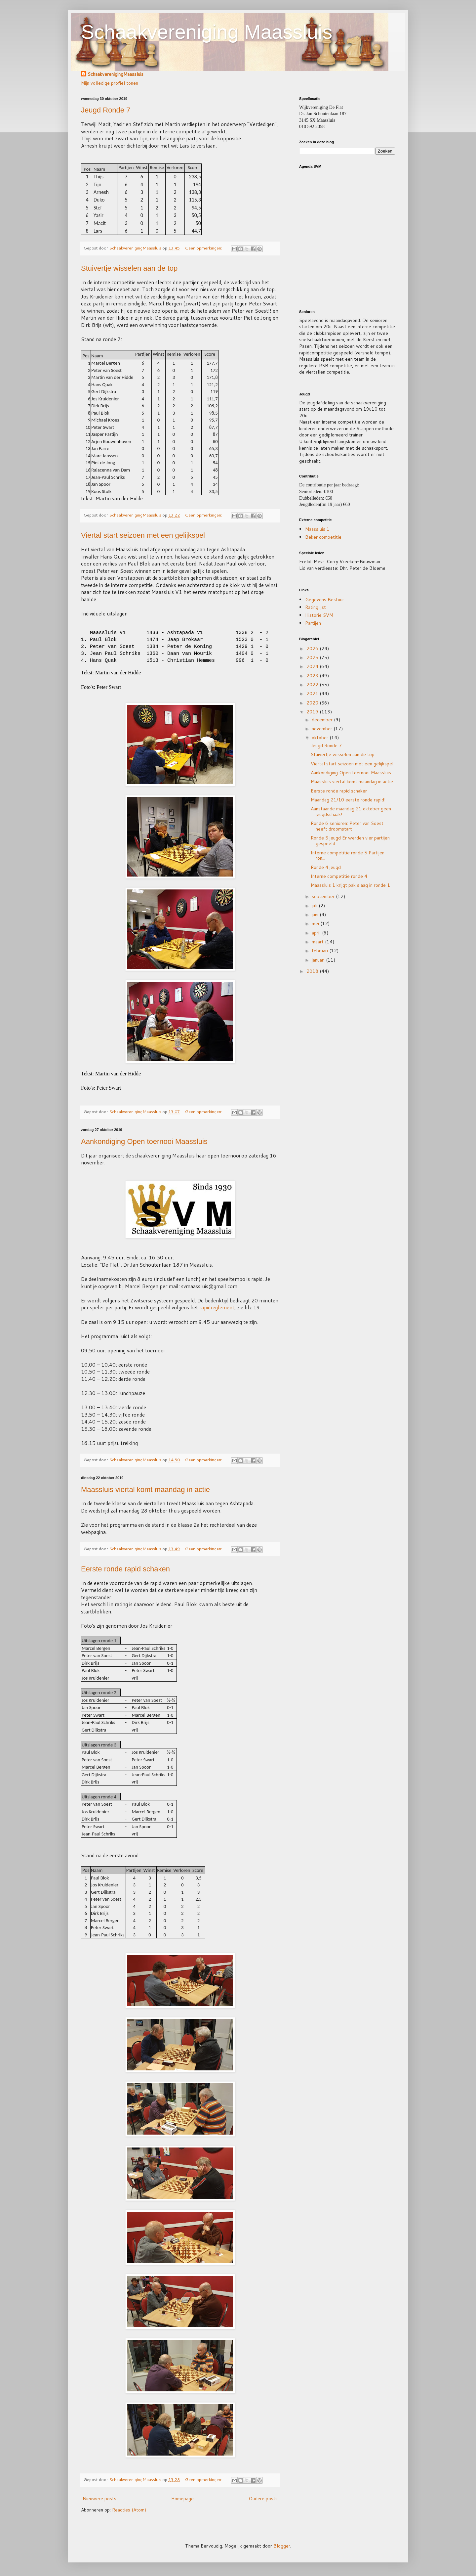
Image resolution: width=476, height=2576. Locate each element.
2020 (313, 703)
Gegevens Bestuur (324, 599)
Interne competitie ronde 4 (339, 876)
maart (318, 941)
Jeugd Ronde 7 (105, 110)
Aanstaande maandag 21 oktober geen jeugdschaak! (351, 811)
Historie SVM (319, 615)
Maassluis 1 (317, 529)
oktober (321, 737)
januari (319, 960)
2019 (313, 711)
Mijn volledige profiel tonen (109, 83)
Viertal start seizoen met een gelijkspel (143, 535)
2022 (313, 684)
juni (316, 914)
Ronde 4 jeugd (326, 867)
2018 (313, 971)
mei (316, 923)
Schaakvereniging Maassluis (206, 32)
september (324, 896)
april (317, 932)
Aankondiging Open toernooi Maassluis (144, 1141)
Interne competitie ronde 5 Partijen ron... (347, 855)
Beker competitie (323, 537)
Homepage (182, 2498)
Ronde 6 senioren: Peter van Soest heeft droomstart (347, 826)
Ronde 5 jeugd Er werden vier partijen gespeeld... (350, 841)
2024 (313, 666)
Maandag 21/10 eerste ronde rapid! (348, 799)
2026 (313, 648)
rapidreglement (216, 1307)
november (323, 728)
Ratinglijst (315, 607)
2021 (313, 693)
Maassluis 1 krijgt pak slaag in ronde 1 (350, 885)
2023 (313, 675)
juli (315, 905)
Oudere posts (263, 2498)
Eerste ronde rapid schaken (125, 1569)
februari (320, 950)
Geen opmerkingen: (204, 248)
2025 (313, 657)
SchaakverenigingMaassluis (115, 74)
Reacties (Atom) (129, 2510)
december (323, 719)
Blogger (281, 2546)
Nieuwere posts (99, 2498)
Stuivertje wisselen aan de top (129, 268)
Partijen (313, 623)
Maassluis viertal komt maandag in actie (145, 1489)
